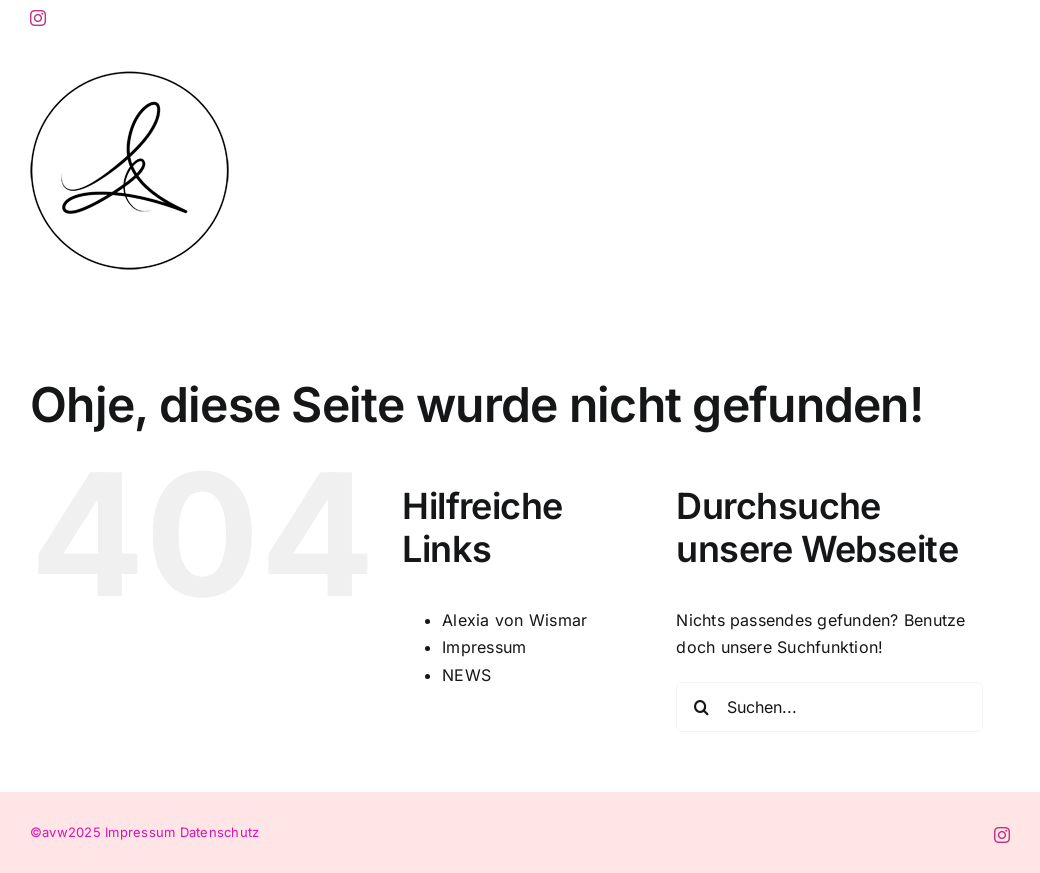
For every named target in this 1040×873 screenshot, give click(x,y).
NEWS (466, 675)
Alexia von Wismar (514, 620)
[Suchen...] (829, 707)
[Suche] (701, 707)
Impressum (484, 647)
